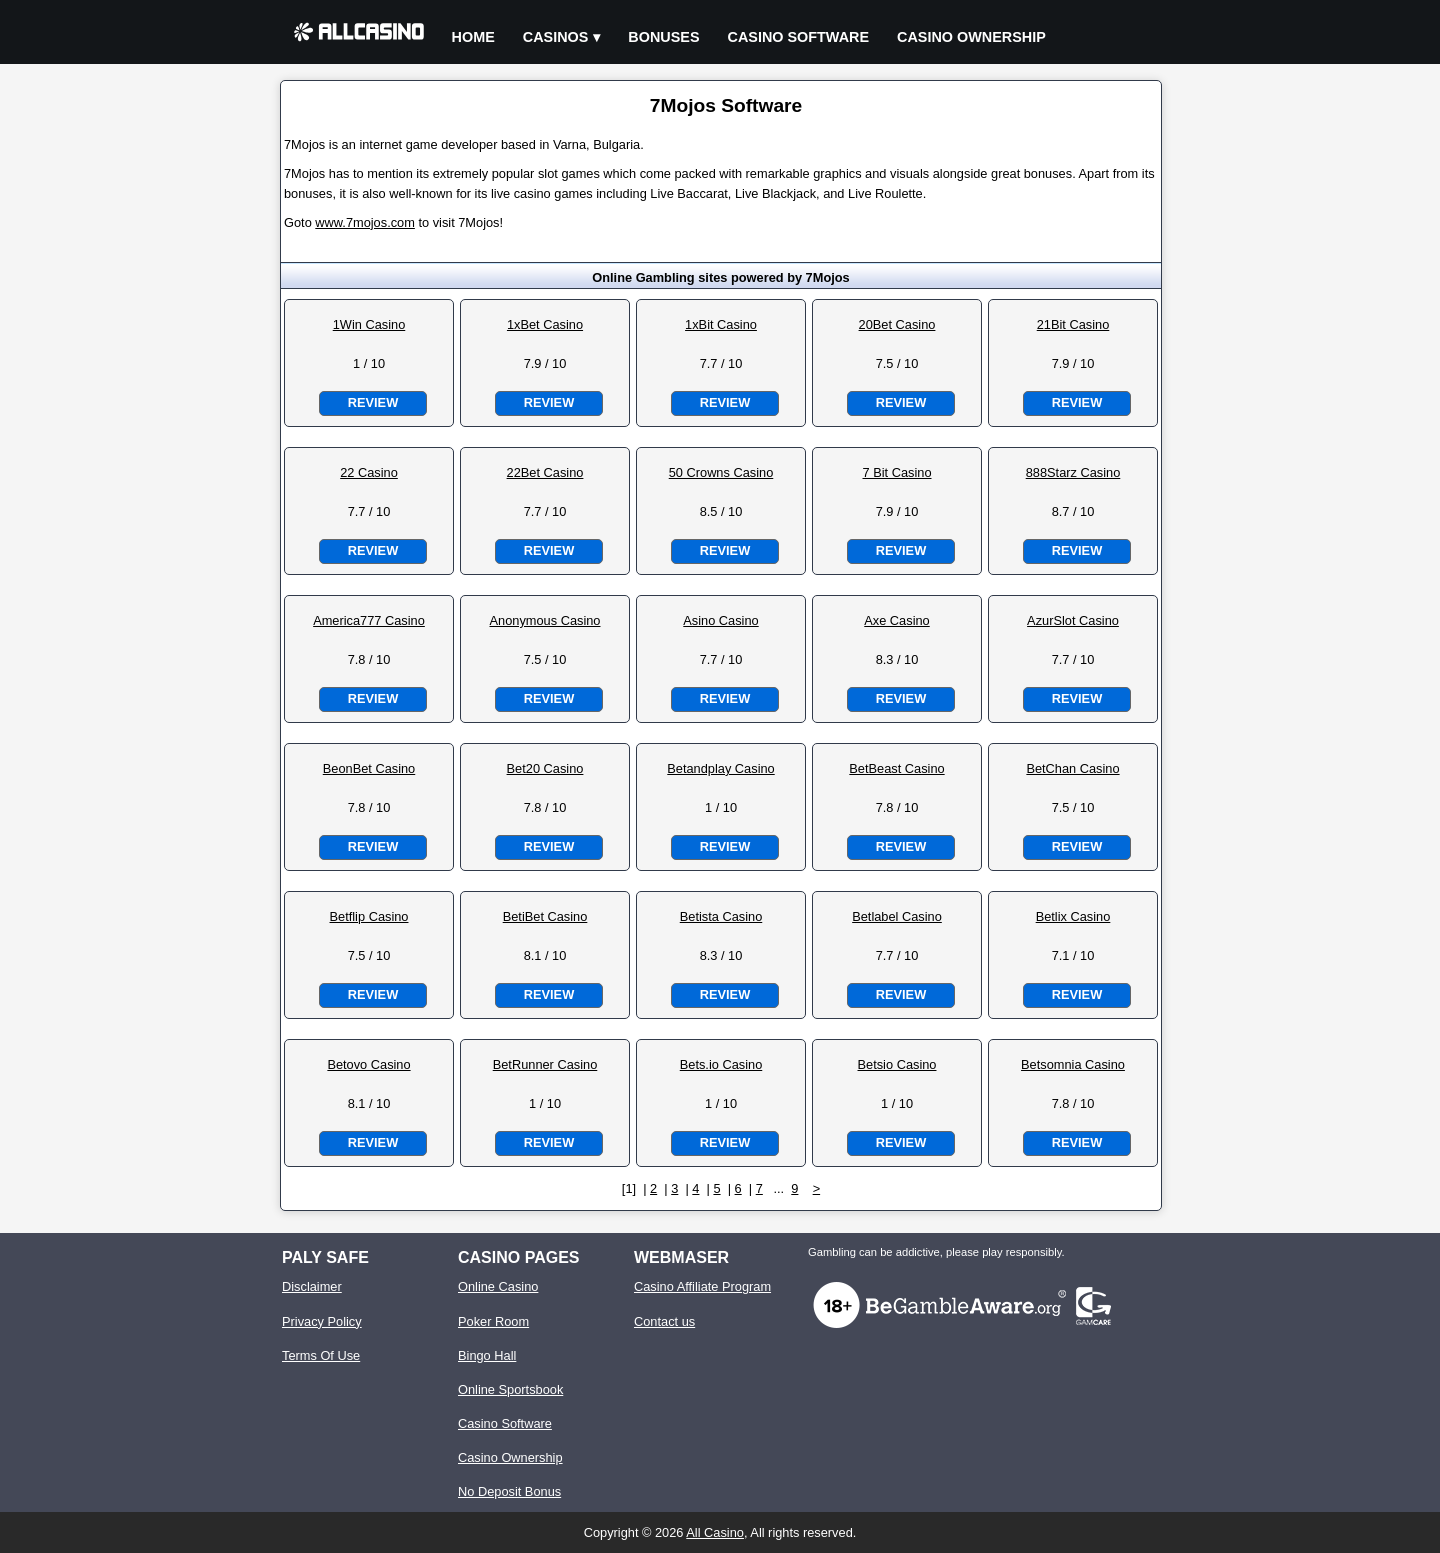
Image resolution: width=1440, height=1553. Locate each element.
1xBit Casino (721, 324)
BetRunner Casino (545, 1064)
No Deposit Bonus (509, 1491)
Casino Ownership (971, 37)
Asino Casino (720, 620)
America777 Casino (369, 620)
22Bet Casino (545, 472)
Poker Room (493, 1321)
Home (473, 37)
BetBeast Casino (896, 768)
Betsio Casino (897, 1064)
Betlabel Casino (897, 916)
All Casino (715, 1532)
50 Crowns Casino (721, 472)
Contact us (664, 1321)
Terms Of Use (321, 1355)
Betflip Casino (369, 916)
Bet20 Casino (545, 768)
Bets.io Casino (721, 1064)
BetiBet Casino (545, 916)
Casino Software (799, 37)
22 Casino (369, 472)
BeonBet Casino (369, 768)
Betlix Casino (1073, 916)
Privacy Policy (322, 1321)
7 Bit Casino (897, 472)
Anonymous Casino (545, 620)
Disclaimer (312, 1286)
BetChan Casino (1072, 768)
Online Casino (498, 1286)
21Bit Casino (1073, 324)
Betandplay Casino (720, 768)
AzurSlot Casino (1073, 620)
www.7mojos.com (365, 222)
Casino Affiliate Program (702, 1286)
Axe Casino (896, 620)
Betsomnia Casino (1073, 1064)
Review (373, 402)
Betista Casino (721, 916)
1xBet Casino (545, 324)
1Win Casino (369, 324)
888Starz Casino (1073, 472)
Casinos (556, 37)
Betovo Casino (368, 1064)
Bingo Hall (487, 1355)
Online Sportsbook (510, 1389)
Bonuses (663, 37)
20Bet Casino (897, 324)
